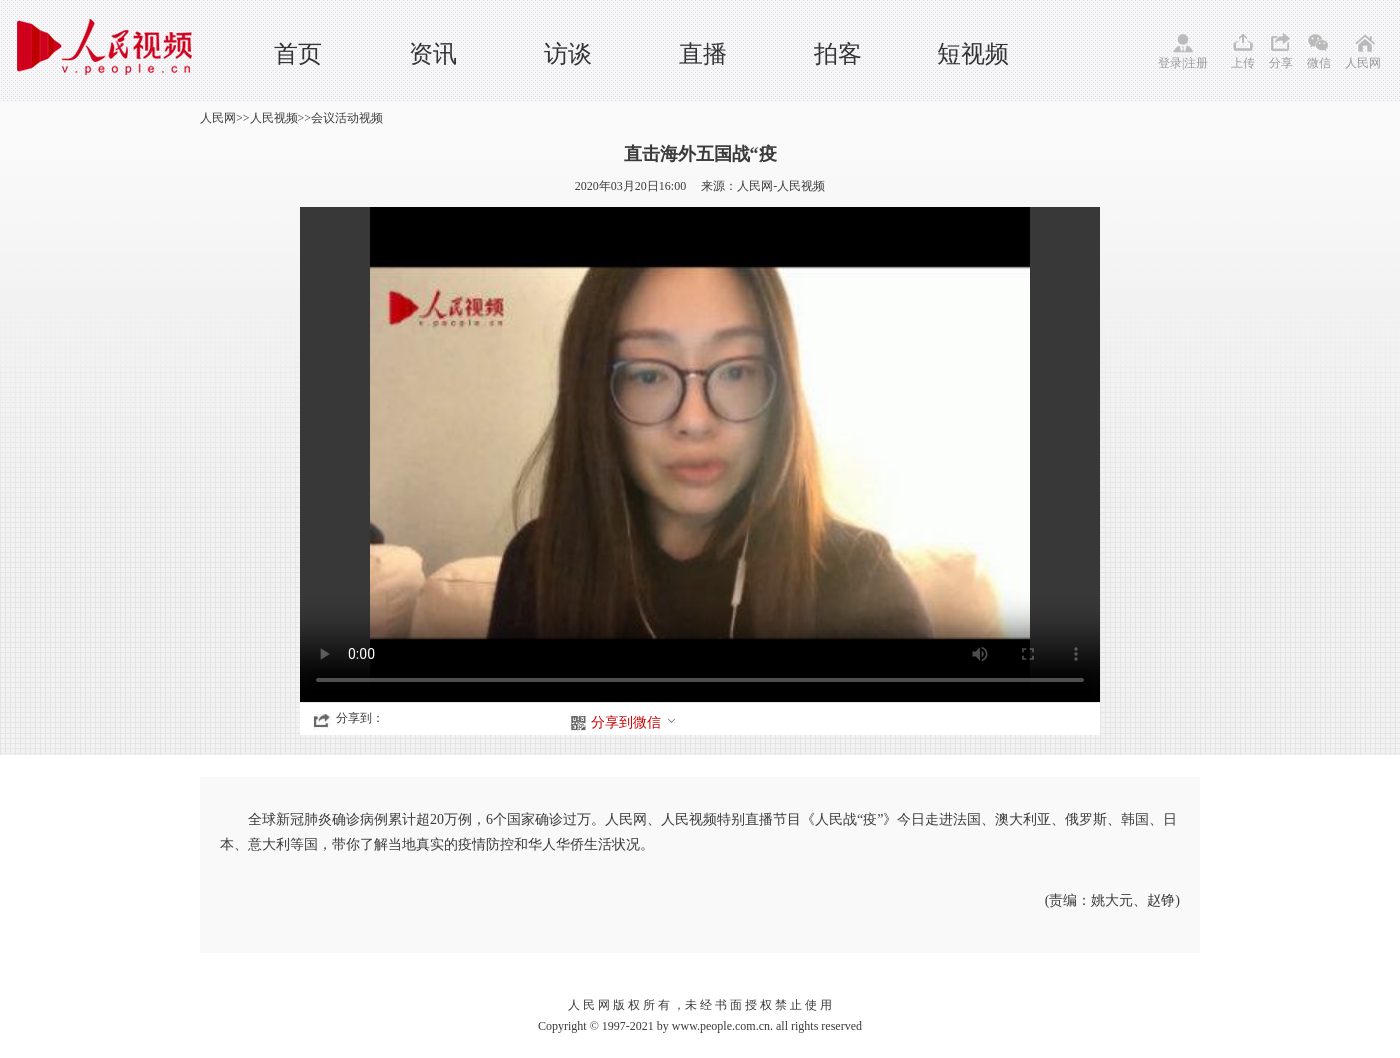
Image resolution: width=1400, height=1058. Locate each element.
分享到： (360, 718)
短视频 (973, 54)
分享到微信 (634, 722)
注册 (1196, 63)
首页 (298, 54)
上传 (1243, 63)
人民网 (1363, 63)
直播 (703, 54)
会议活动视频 (347, 118)
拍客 (838, 54)
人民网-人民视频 (781, 186)
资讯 (433, 54)
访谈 (568, 54)
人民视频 (274, 118)
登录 (1170, 63)
